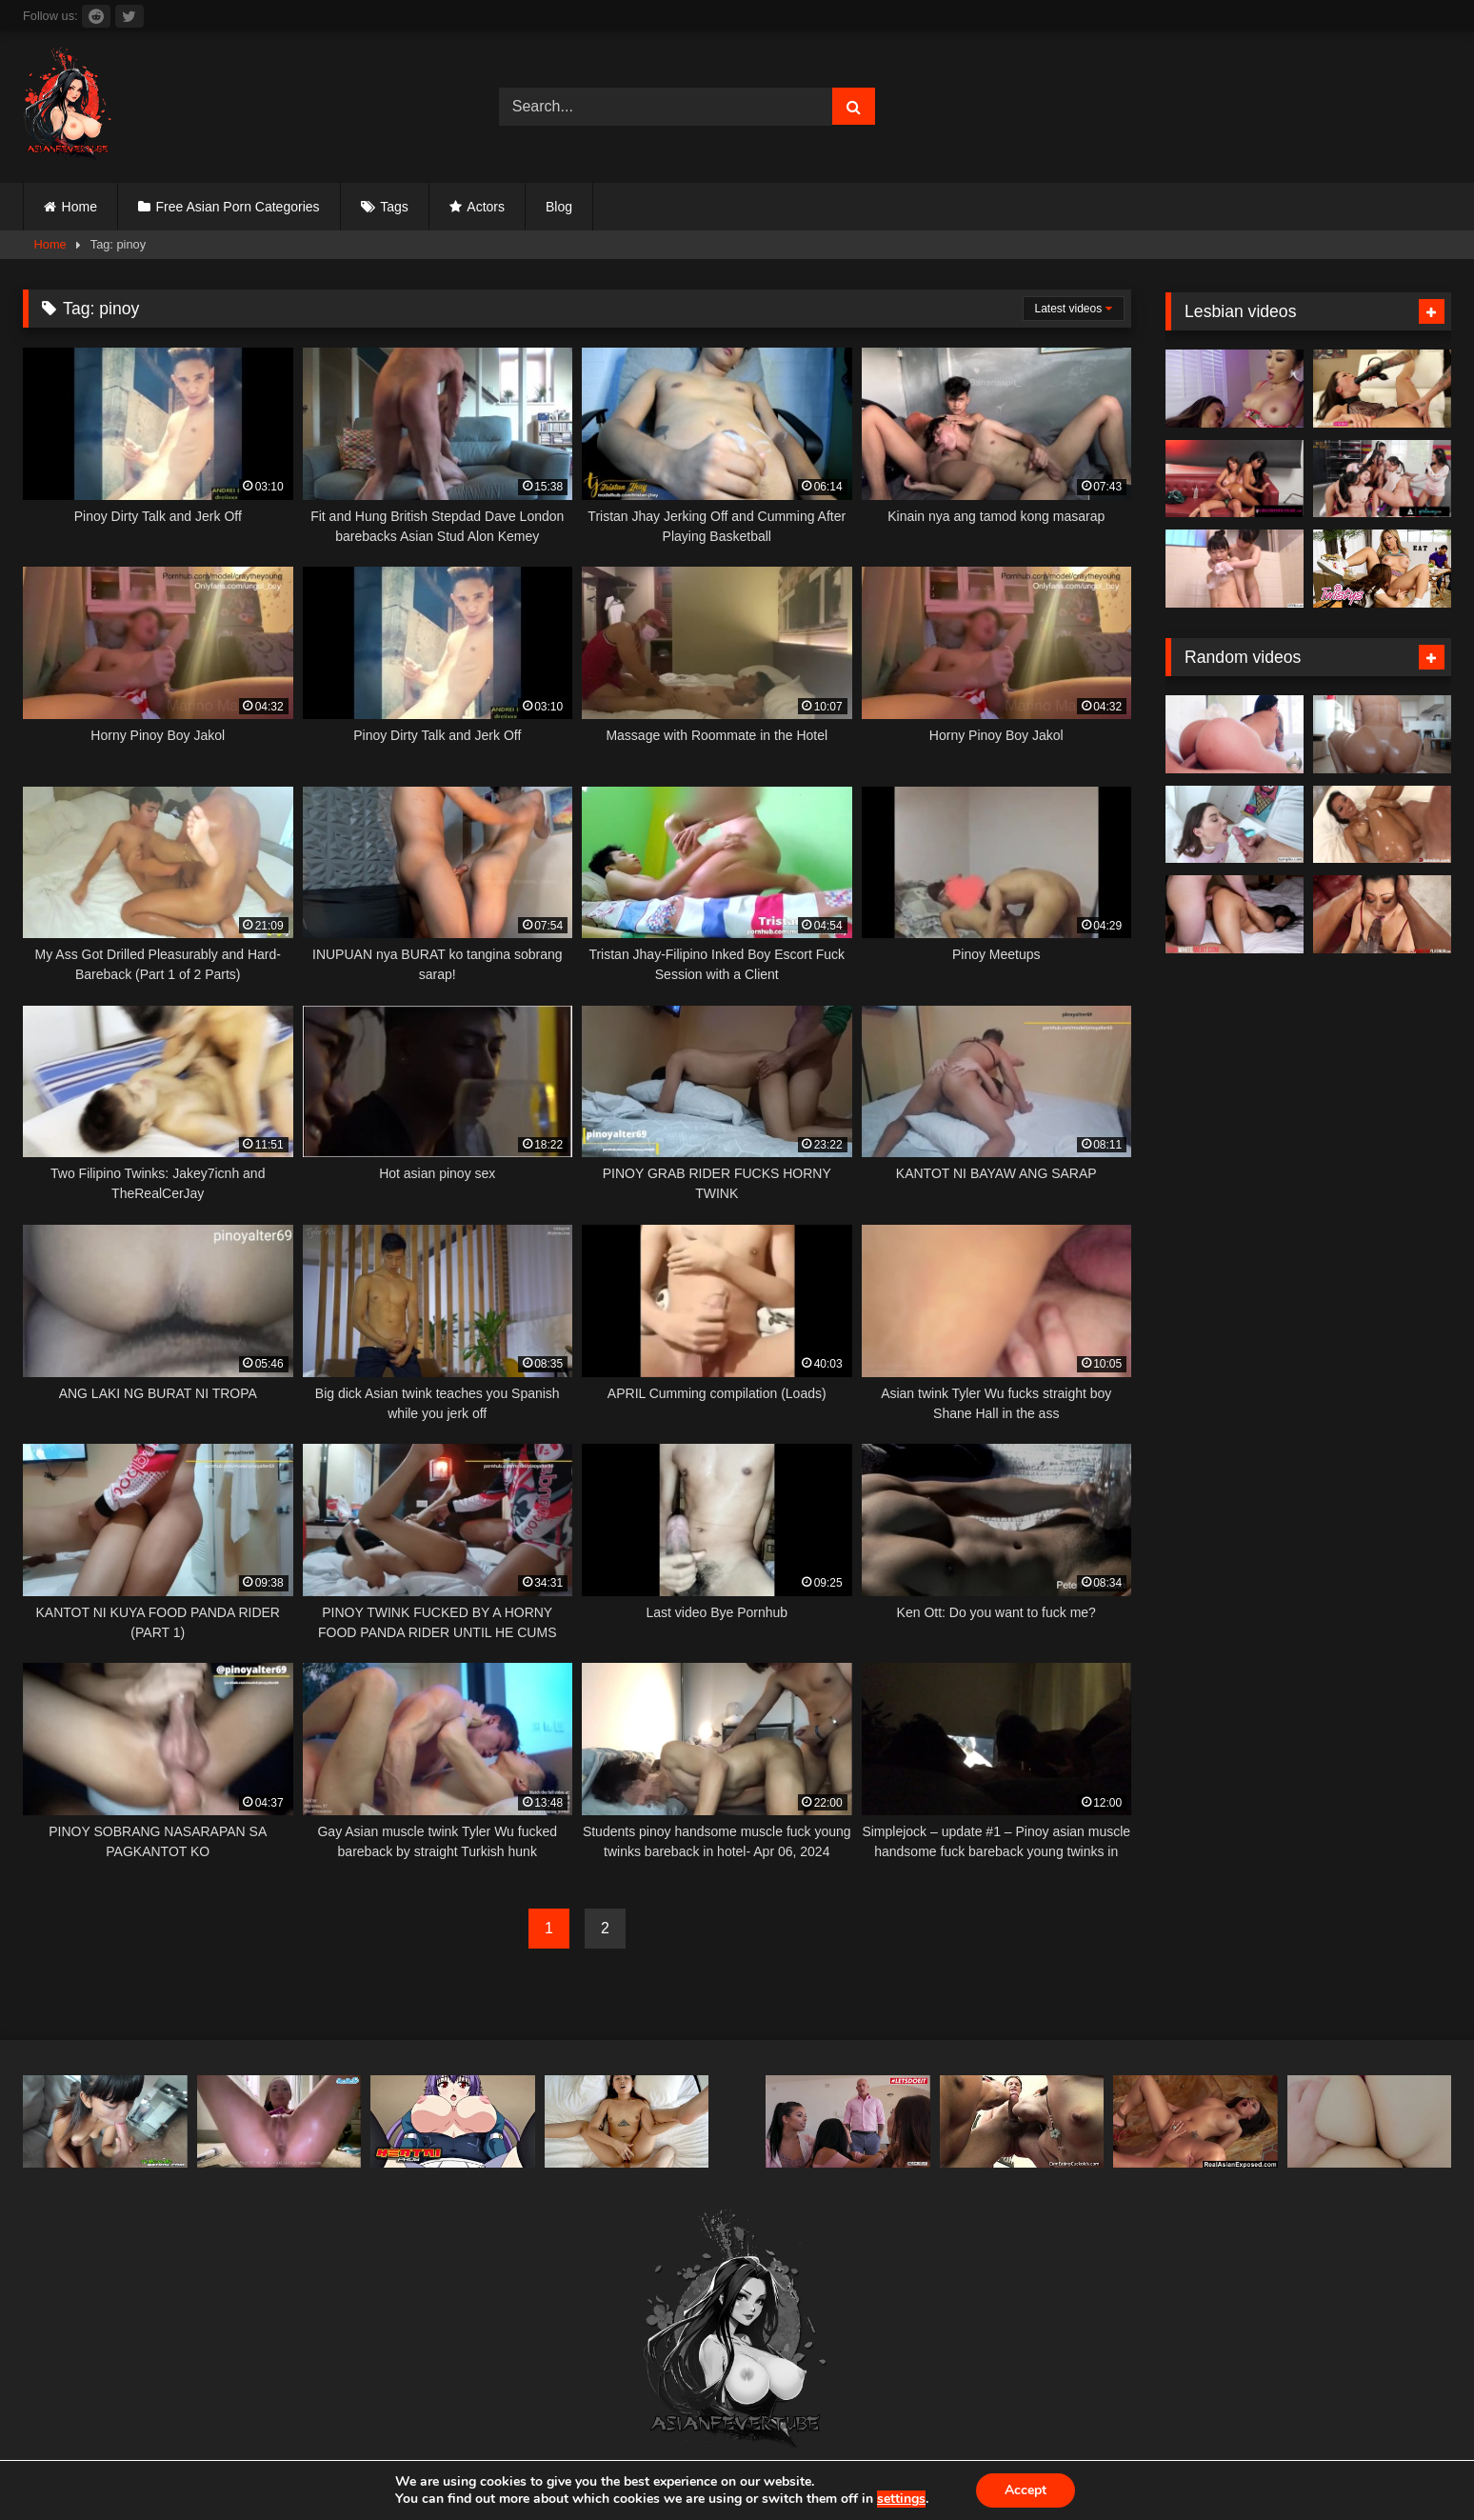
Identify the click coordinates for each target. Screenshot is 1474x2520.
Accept (1025, 2490)
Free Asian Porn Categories (238, 206)
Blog (559, 206)
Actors (486, 206)
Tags (394, 206)
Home (79, 206)
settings (901, 2499)
